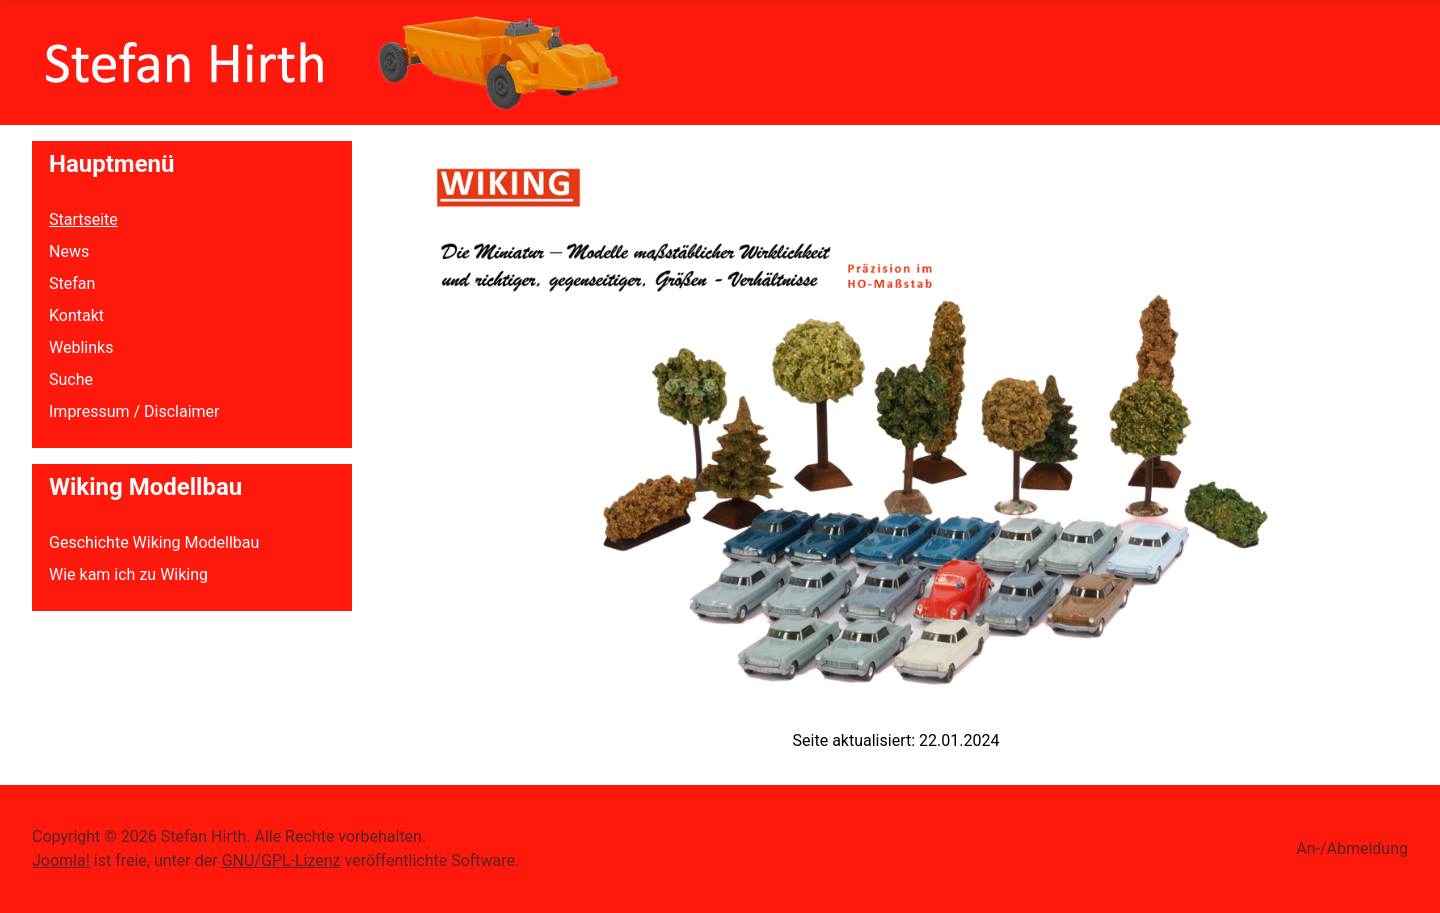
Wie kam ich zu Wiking (128, 574)
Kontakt (76, 315)
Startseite (83, 219)
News (69, 251)
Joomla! (61, 860)
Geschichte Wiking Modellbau (154, 542)
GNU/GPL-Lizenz (281, 860)
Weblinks (81, 347)
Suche (71, 379)
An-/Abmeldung (1352, 848)
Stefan (72, 283)
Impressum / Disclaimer (134, 411)
